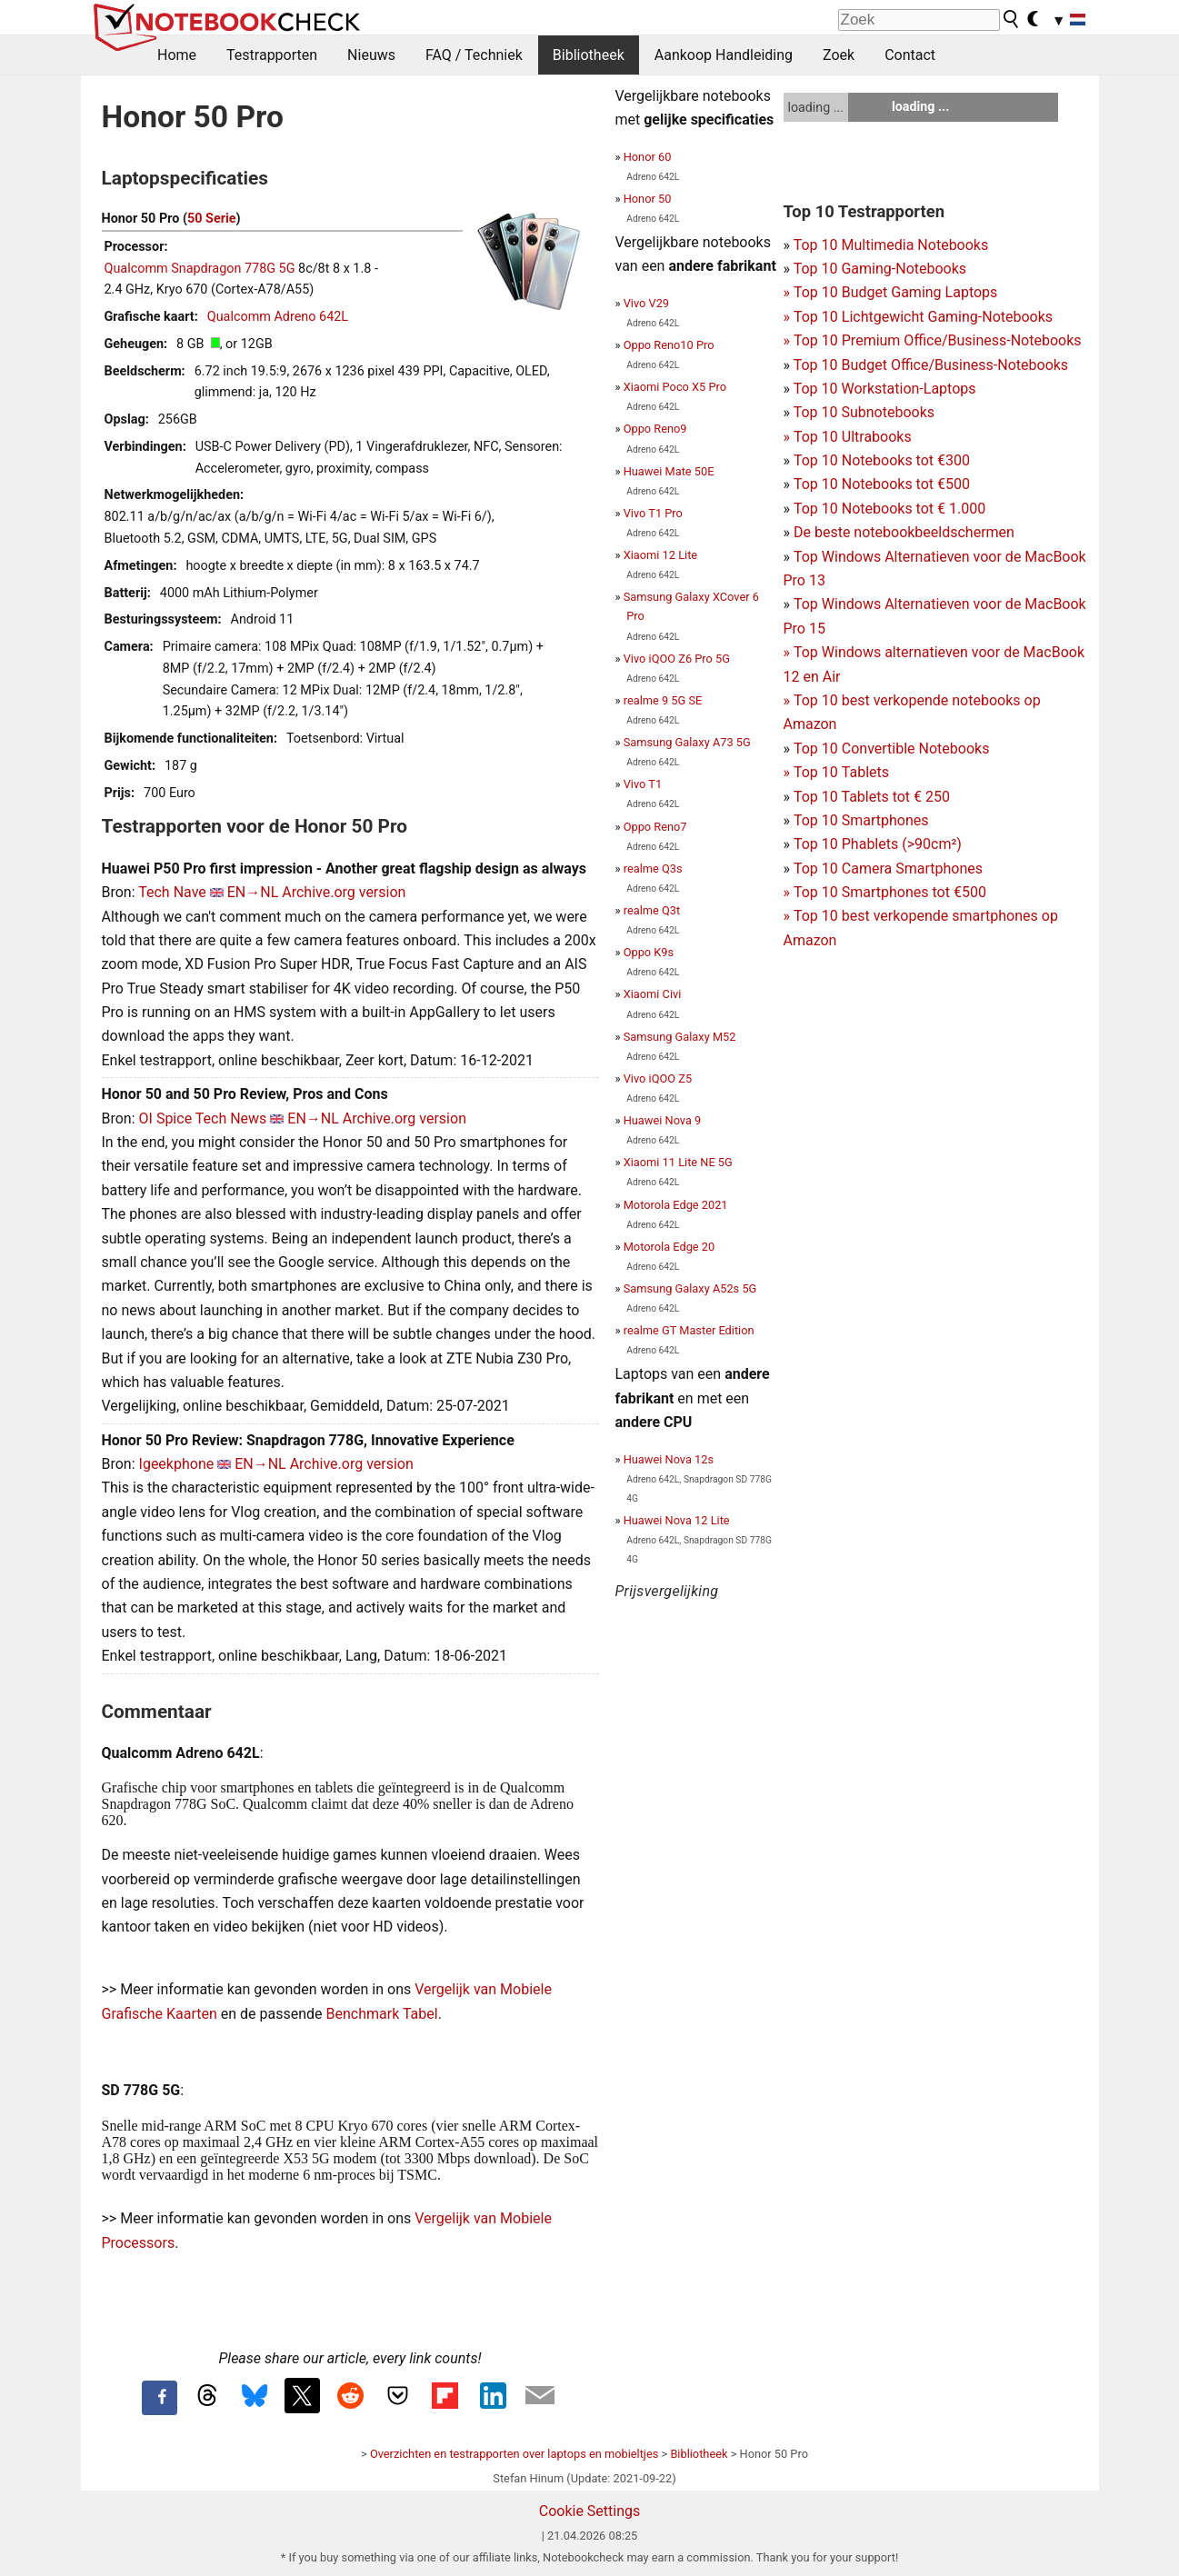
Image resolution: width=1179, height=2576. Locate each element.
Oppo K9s (649, 952)
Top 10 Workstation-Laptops (885, 388)
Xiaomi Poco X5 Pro (675, 387)
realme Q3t (652, 910)
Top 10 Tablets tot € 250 (872, 796)
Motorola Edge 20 (669, 1246)
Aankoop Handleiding (723, 55)
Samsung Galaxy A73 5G (687, 742)
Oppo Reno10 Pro (669, 345)
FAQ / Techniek (474, 55)
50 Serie (211, 218)
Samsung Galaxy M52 (680, 1036)
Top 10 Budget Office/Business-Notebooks (931, 365)
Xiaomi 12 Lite (660, 555)
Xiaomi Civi (653, 994)
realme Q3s (653, 868)
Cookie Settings (590, 2511)
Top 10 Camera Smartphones (888, 868)
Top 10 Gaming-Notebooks (880, 268)
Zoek (838, 55)
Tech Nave (172, 892)
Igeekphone (177, 1464)
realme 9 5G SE (663, 700)
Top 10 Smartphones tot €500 (885, 892)
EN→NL (253, 892)
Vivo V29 (646, 303)
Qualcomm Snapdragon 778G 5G (200, 268)
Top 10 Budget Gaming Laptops (891, 292)
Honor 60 (648, 157)
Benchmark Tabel (382, 2013)
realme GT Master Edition (689, 1330)
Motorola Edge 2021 (676, 1205)
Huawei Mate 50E (669, 471)
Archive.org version (343, 892)
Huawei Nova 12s (669, 1459)
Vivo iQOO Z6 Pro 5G (677, 658)
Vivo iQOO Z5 (658, 1078)
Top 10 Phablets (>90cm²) (878, 844)
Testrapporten (271, 55)
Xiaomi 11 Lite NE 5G (678, 1162)
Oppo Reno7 (655, 827)
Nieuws (371, 55)
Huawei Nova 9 (663, 1120)
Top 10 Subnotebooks (864, 412)
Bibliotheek (588, 55)
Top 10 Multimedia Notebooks (891, 245)
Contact (909, 55)
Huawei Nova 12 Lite (677, 1520)
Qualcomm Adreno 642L (277, 316)
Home (176, 55)
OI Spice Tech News (203, 1118)
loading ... (816, 107)
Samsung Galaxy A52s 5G (690, 1288)
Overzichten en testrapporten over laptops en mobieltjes (514, 2454)
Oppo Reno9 (655, 428)
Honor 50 (648, 198)
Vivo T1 (643, 784)
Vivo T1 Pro (653, 513)
